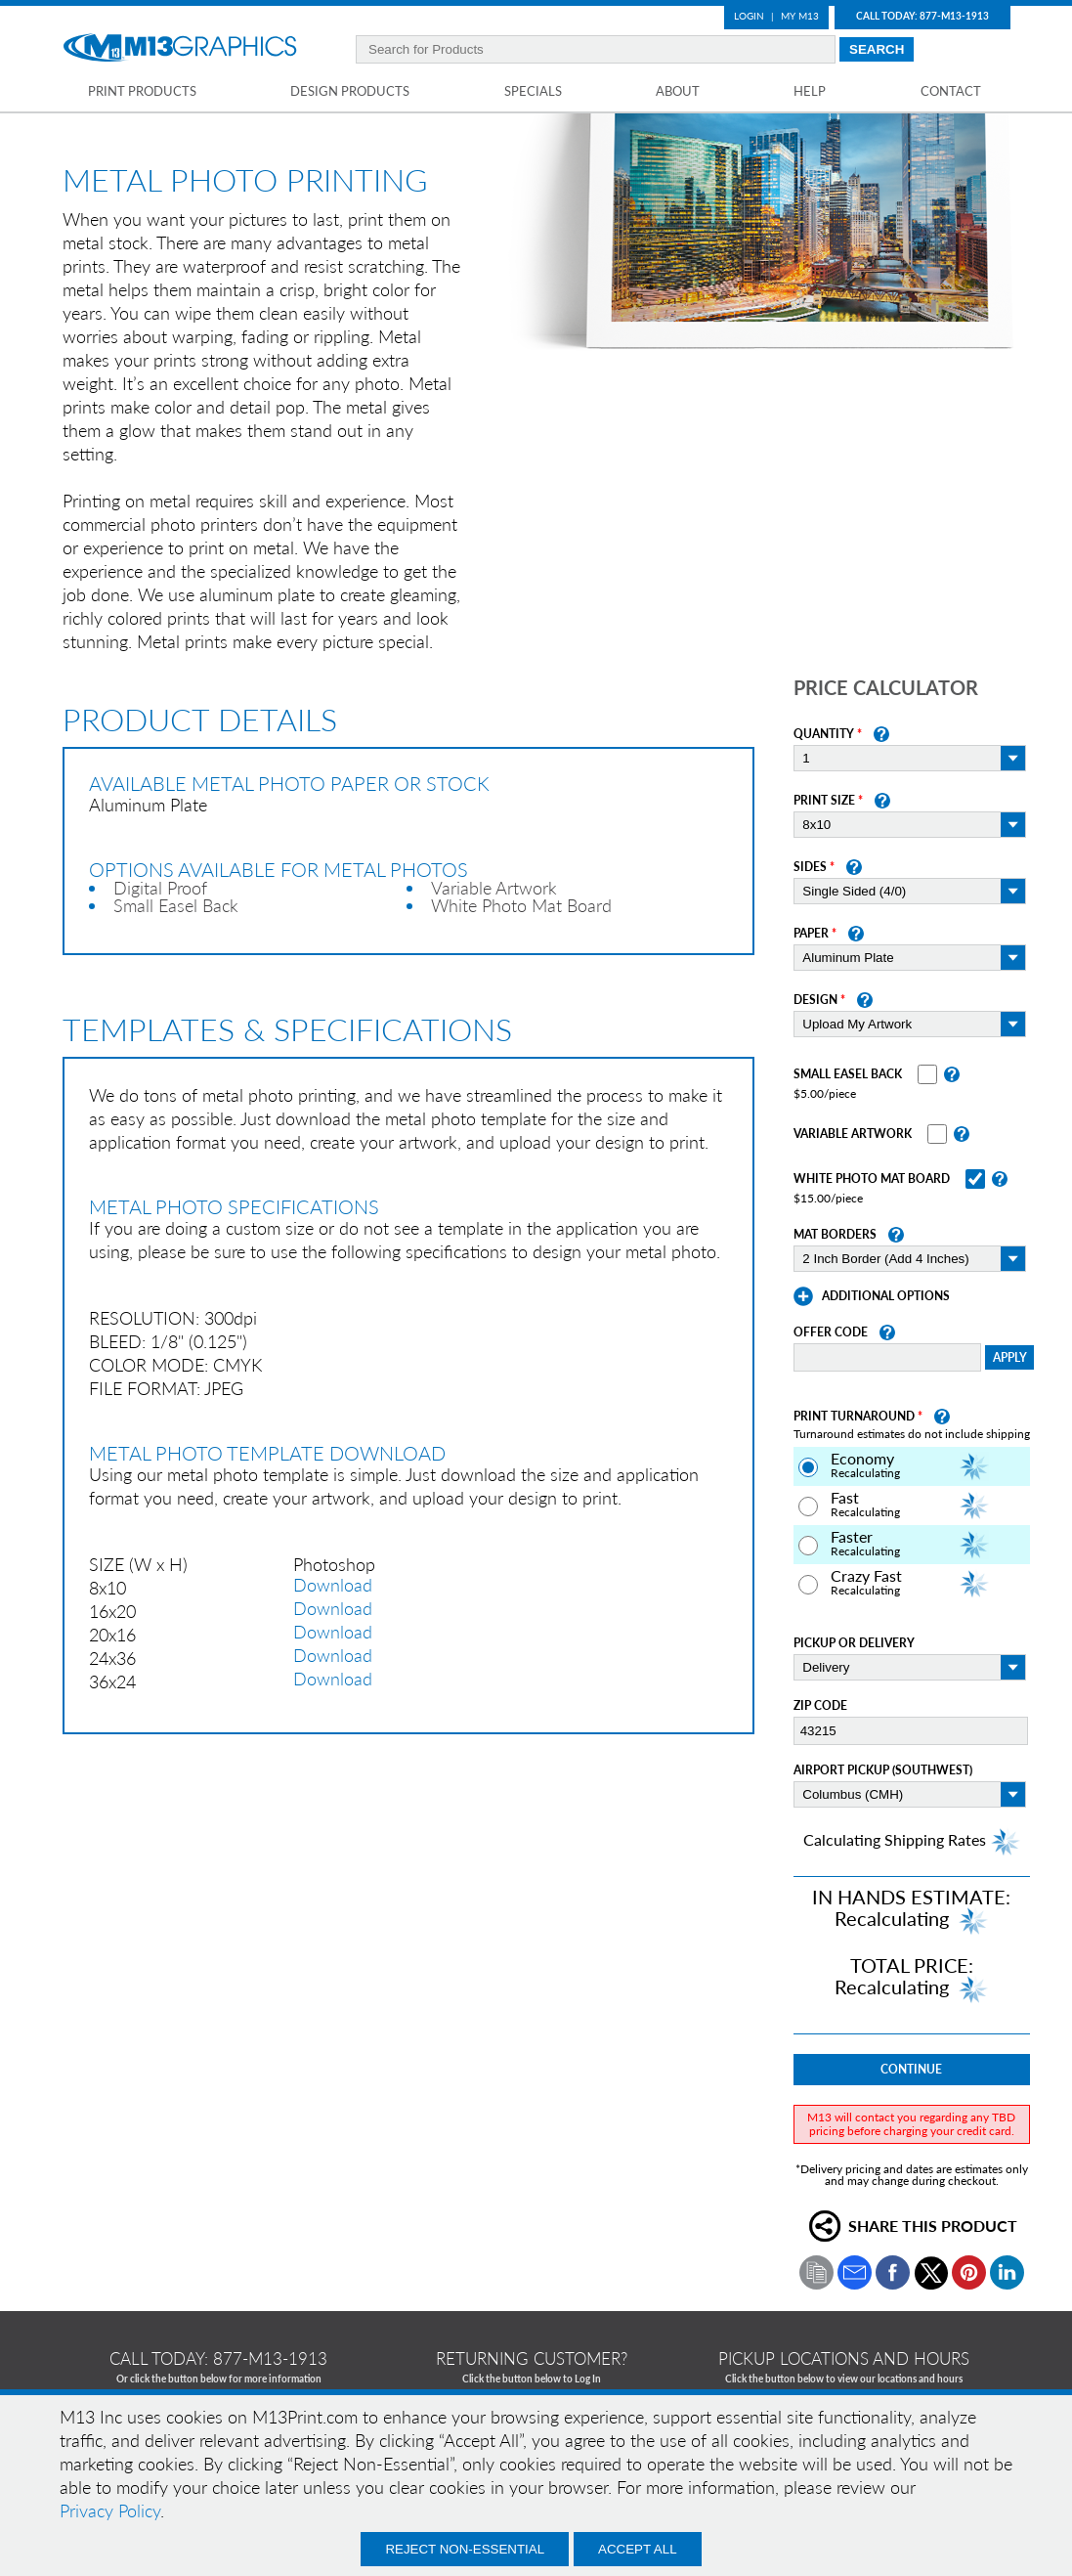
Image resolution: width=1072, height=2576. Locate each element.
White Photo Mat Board (871, 1179)
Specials (533, 91)
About (678, 91)
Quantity (823, 734)
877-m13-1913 (270, 2358)
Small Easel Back (847, 1074)
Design (815, 1000)
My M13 (800, 16)
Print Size (824, 801)
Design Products (349, 91)
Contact (951, 91)
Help (809, 91)
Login (749, 16)
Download (332, 1584)
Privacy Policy (110, 2510)
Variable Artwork (852, 1134)
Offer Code (830, 1332)
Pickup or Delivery (854, 1643)
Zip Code (820, 1706)
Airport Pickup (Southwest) (882, 1770)
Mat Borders (835, 1235)
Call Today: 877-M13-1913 (922, 16)
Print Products (142, 91)
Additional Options (886, 1296)
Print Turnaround (854, 1416)
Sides (810, 867)
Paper (811, 933)
